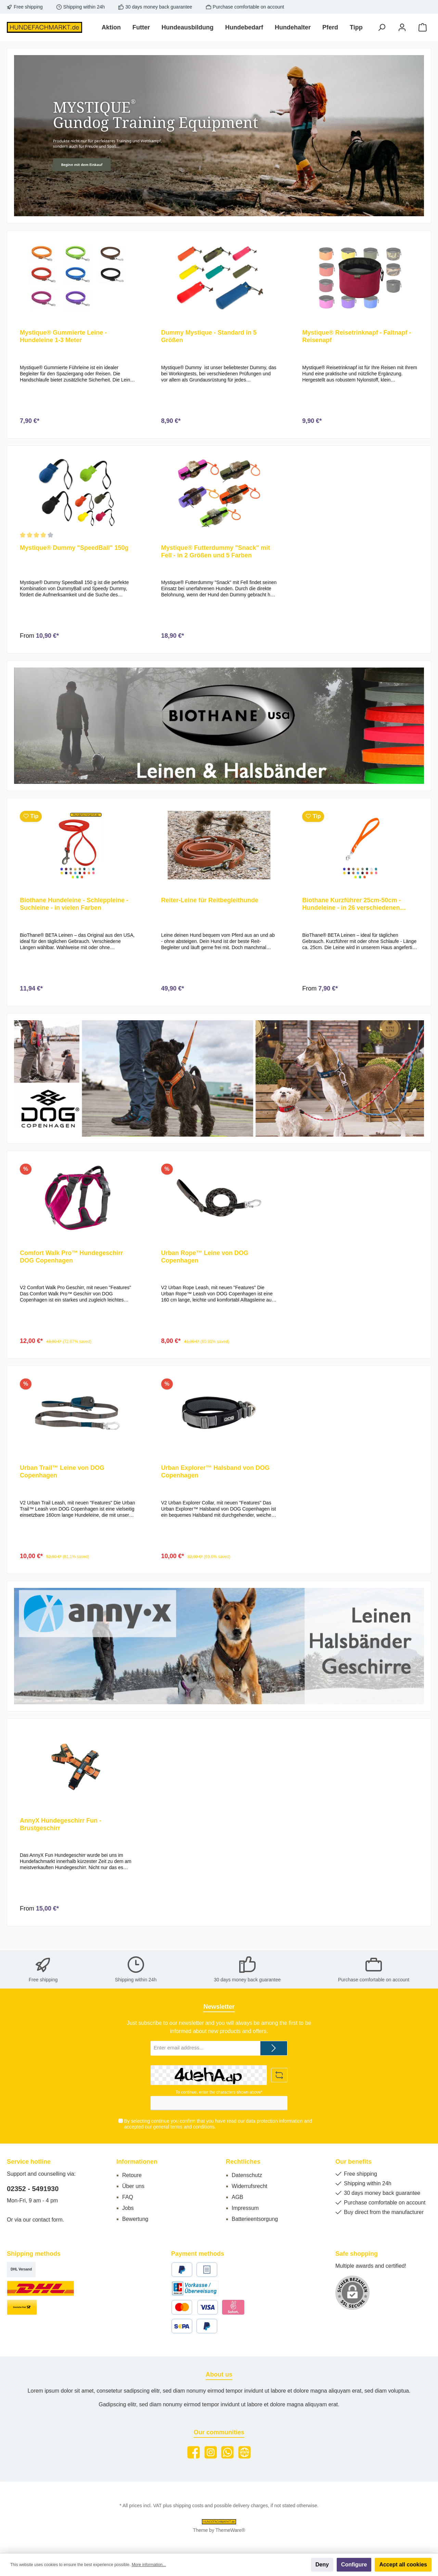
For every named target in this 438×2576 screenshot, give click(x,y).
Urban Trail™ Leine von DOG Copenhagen (62, 1483)
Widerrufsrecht (249, 2186)
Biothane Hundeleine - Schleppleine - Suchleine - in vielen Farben (74, 910)
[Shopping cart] (422, 28)
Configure (354, 2564)
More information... (149, 2564)
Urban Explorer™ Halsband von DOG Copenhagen (215, 1483)
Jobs (128, 2208)
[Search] (381, 28)
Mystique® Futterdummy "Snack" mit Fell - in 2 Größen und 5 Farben (215, 554)
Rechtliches (243, 2161)
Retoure (132, 2175)
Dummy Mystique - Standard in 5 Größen (209, 336)
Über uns (133, 2186)
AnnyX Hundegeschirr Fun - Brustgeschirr (60, 1838)
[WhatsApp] (227, 2452)
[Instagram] (210, 2452)
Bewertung (135, 2219)
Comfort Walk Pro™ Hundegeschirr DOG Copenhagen (71, 1265)
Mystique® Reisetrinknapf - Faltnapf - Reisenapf (356, 336)
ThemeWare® (230, 2530)
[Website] (244, 2452)
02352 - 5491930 (33, 2188)
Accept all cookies (403, 2564)
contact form (48, 2220)
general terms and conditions (184, 2127)
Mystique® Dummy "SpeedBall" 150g (74, 550)
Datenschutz (247, 2175)
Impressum (245, 2208)
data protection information (274, 2121)
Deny (322, 2564)
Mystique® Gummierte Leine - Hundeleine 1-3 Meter (63, 336)
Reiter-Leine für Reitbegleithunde (209, 906)
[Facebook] (193, 2452)
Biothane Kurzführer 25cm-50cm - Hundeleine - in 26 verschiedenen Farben (351, 910)
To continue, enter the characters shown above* (219, 2092)
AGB (237, 2197)
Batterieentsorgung (255, 2219)
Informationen (136, 2161)
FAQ (127, 2197)
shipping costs (188, 2505)
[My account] (402, 28)
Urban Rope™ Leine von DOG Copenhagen (204, 1265)
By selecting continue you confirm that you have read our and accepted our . (218, 2124)
